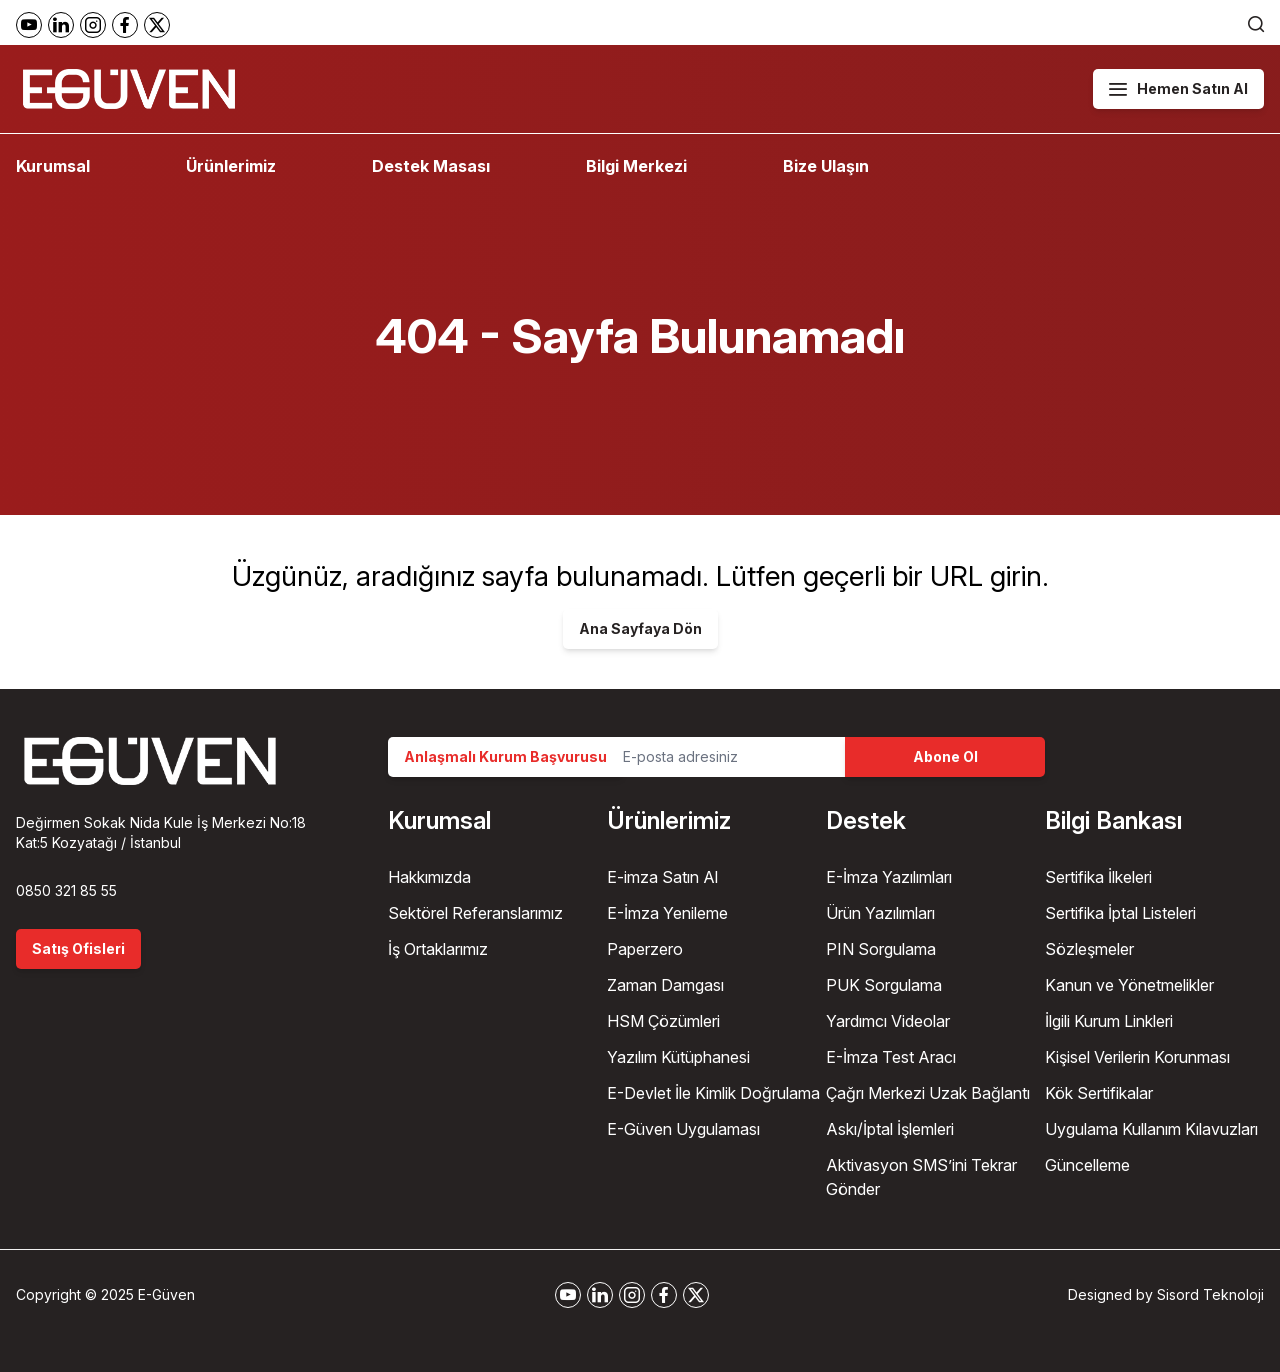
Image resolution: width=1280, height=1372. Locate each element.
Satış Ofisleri (78, 948)
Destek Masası (431, 166)
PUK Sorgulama (884, 985)
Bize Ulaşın (826, 166)
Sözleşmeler (1089, 949)
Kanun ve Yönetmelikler (1129, 985)
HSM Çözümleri (663, 1021)
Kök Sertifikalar (1099, 1093)
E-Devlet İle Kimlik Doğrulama (713, 1093)
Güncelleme (1087, 1165)
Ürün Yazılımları (880, 913)
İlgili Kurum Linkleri (1109, 1021)
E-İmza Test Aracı (891, 1057)
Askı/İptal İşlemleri (890, 1129)
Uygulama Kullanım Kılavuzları (1151, 1129)
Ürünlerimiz (231, 166)
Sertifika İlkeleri (1098, 877)
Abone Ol (945, 756)
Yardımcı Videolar (888, 1021)
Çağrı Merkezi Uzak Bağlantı (928, 1093)
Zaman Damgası (665, 985)
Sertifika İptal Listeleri (1120, 913)
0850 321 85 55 (66, 890)
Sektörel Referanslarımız (475, 913)
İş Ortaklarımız (438, 949)
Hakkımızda (429, 877)
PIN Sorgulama (881, 949)
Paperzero (645, 949)
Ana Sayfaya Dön (640, 628)
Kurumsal (53, 166)
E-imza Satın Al (662, 877)
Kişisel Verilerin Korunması (1137, 1057)
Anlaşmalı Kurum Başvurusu (505, 756)
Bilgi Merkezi (636, 166)
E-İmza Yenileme (667, 913)
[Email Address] (726, 757)
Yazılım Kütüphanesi (678, 1057)
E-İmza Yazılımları (889, 877)
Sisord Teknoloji (1210, 1294)
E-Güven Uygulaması (683, 1129)
